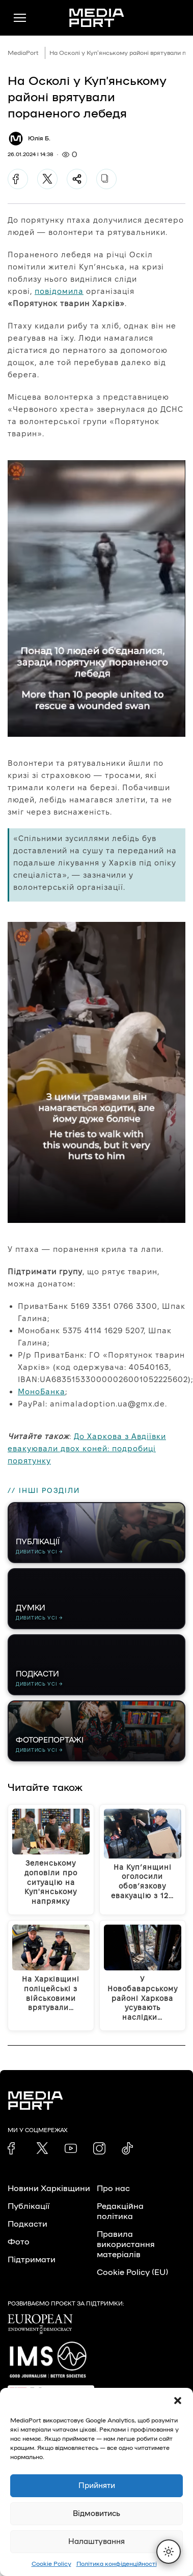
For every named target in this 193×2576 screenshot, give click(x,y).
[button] (178, 2400)
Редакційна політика (120, 2211)
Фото (19, 2242)
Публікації (28, 2206)
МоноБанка (41, 1391)
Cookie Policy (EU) (132, 2272)
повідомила (59, 291)
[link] (14, 2148)
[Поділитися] (77, 179)
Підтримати (32, 2260)
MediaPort (23, 53)
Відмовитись (96, 2514)
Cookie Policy (51, 2564)
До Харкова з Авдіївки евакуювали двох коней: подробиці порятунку (87, 1448)
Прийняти (96, 2486)
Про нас (113, 2188)
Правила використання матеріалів (126, 2244)
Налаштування (96, 2541)
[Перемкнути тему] (168, 2551)
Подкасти (27, 2224)
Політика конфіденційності (116, 2564)
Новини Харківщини (49, 2188)
